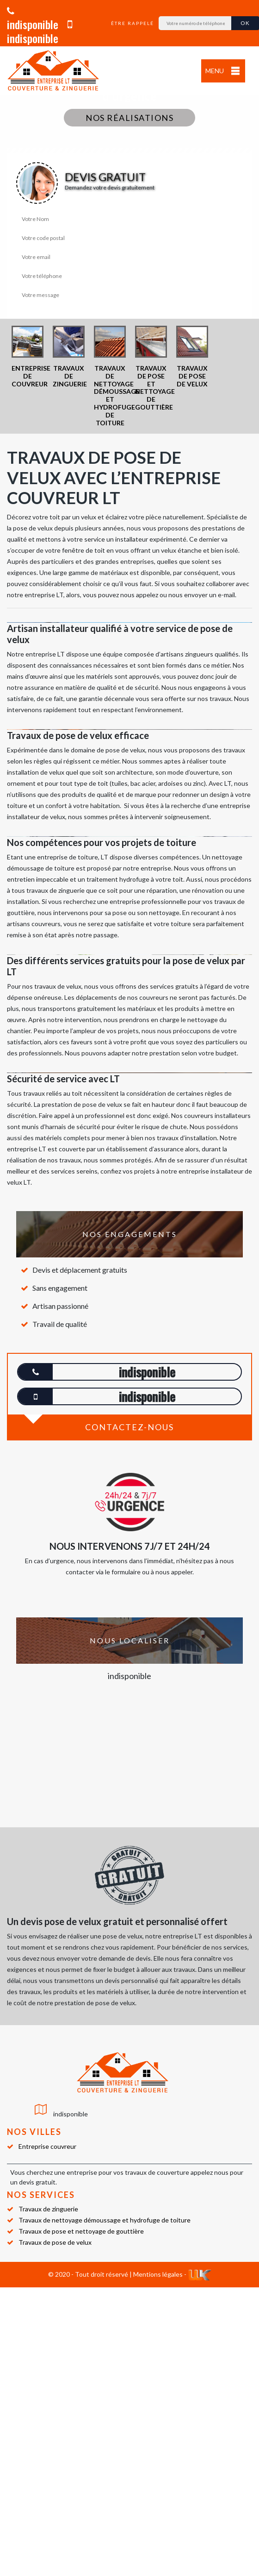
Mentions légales (158, 2274)
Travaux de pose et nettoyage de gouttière (81, 2231)
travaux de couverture (157, 2172)
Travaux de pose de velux (55, 2242)
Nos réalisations (129, 118)
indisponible (32, 19)
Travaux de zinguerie (48, 2209)
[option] (27, 357)
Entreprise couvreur (47, 2146)
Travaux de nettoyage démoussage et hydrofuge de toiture (104, 2220)
